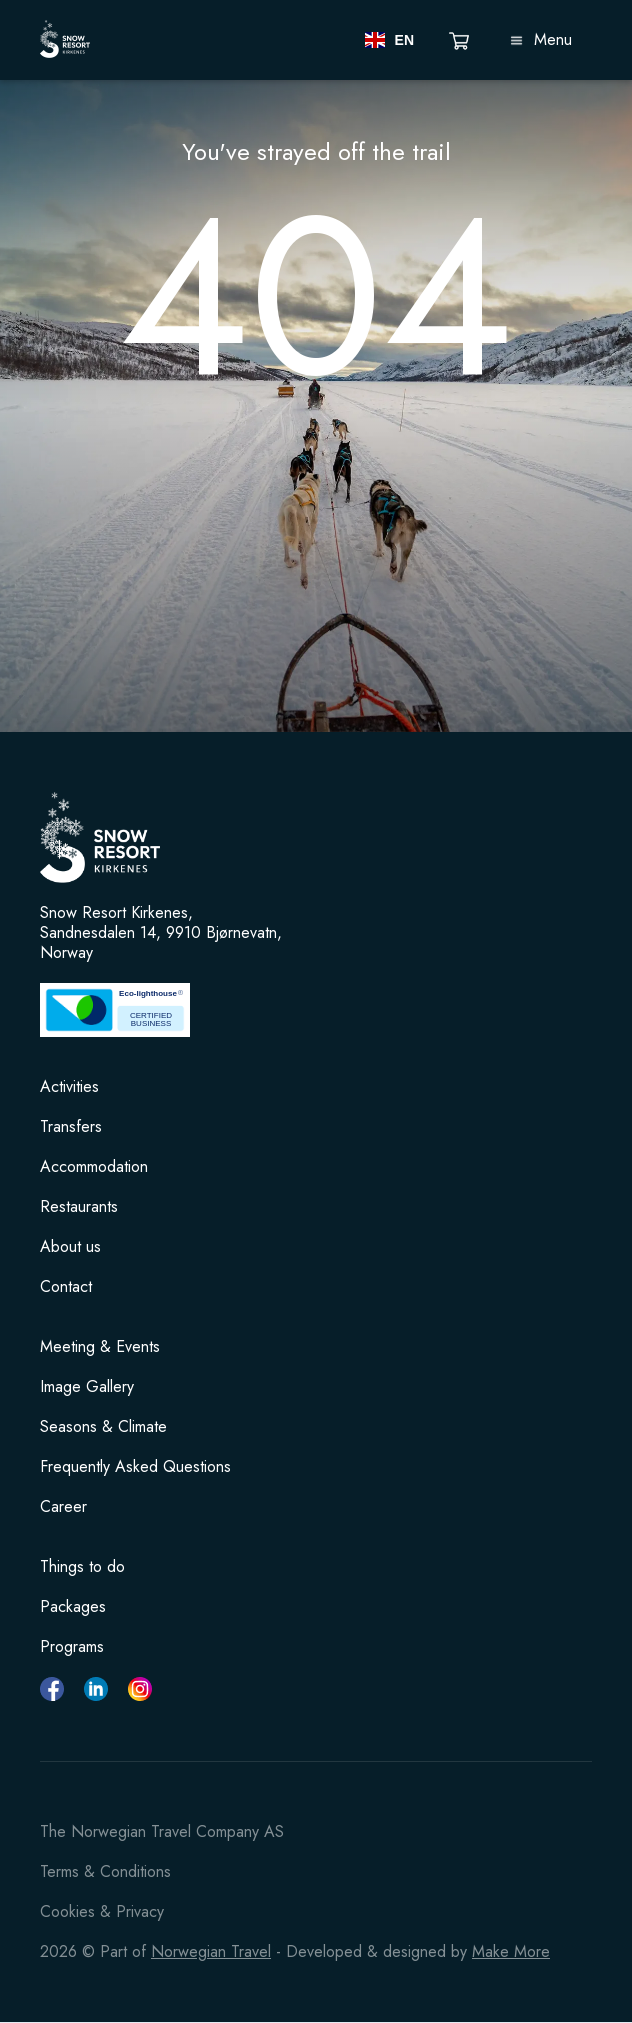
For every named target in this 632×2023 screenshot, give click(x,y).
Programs (72, 1647)
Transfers (71, 1127)
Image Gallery (87, 1387)
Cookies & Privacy (102, 1911)
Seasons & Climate (103, 1427)
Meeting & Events (100, 1347)
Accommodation (94, 1167)
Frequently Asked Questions (135, 1467)
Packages (73, 1607)
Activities (69, 1087)
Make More (511, 1951)
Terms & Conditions (105, 1871)
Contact (66, 1287)
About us (70, 1247)
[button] (389, 40)
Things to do (82, 1567)
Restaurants (79, 1207)
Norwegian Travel (211, 1951)
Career (63, 1507)
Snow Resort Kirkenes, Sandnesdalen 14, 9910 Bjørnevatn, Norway (161, 933)
